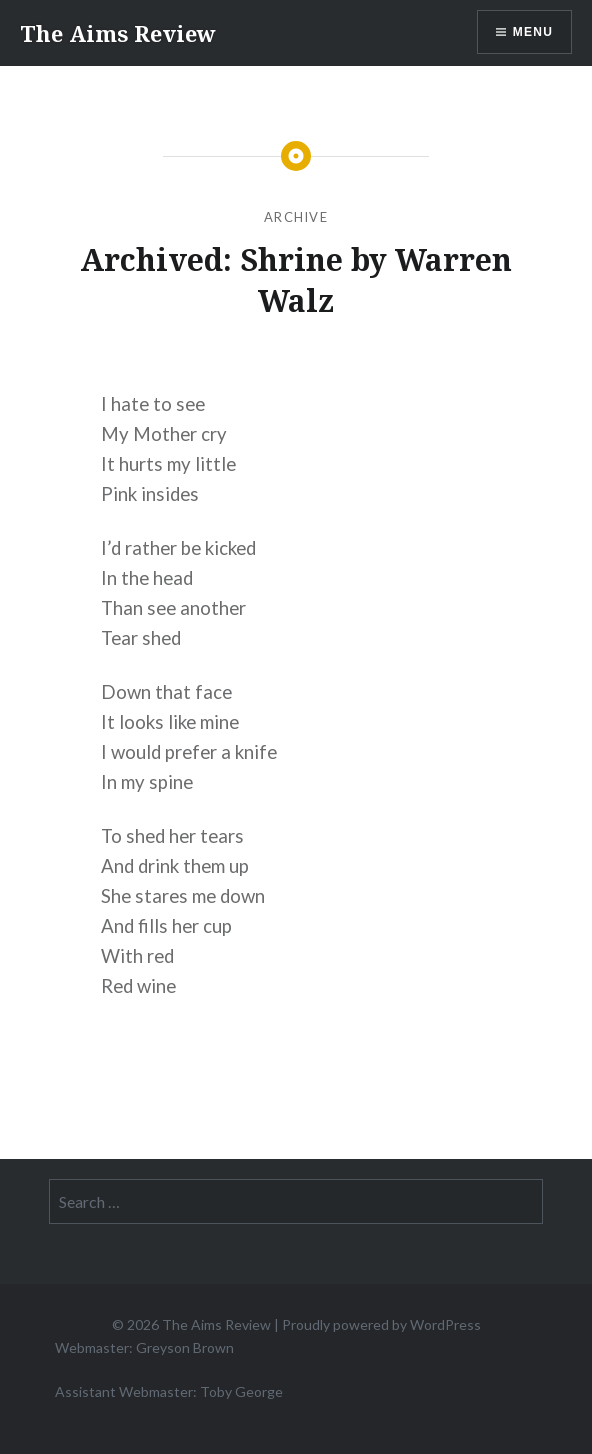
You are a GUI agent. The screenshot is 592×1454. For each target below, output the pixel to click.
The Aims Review (118, 33)
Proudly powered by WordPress (381, 1324)
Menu (533, 32)
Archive (296, 217)
